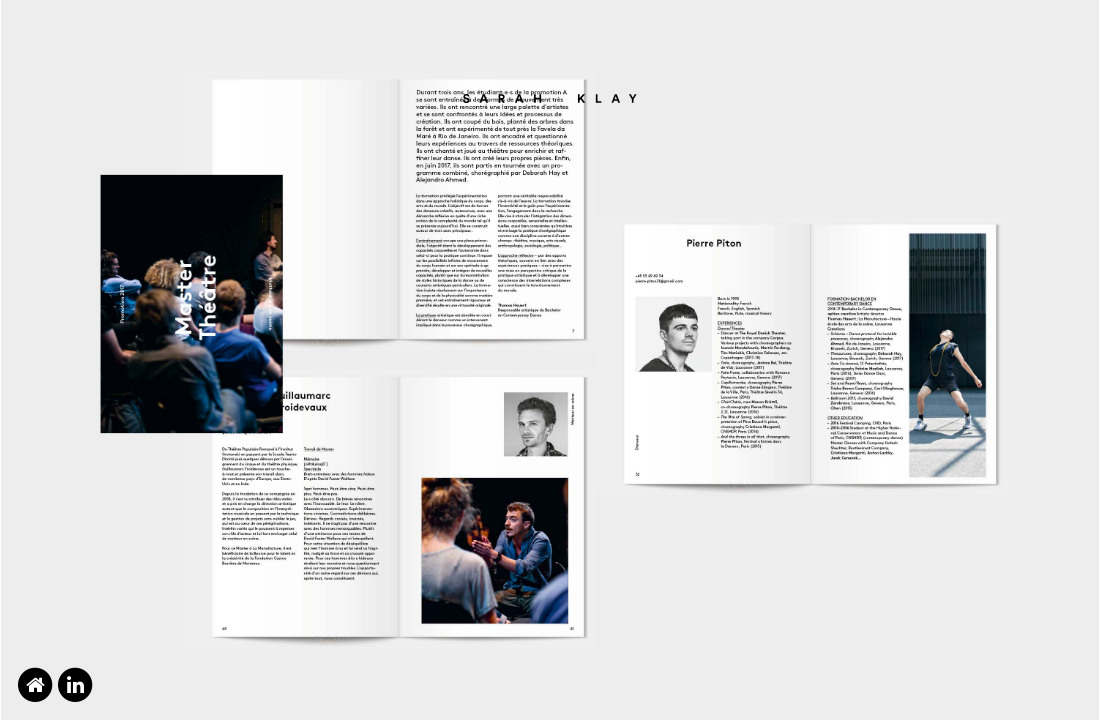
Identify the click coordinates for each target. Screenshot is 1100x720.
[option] (550, 360)
